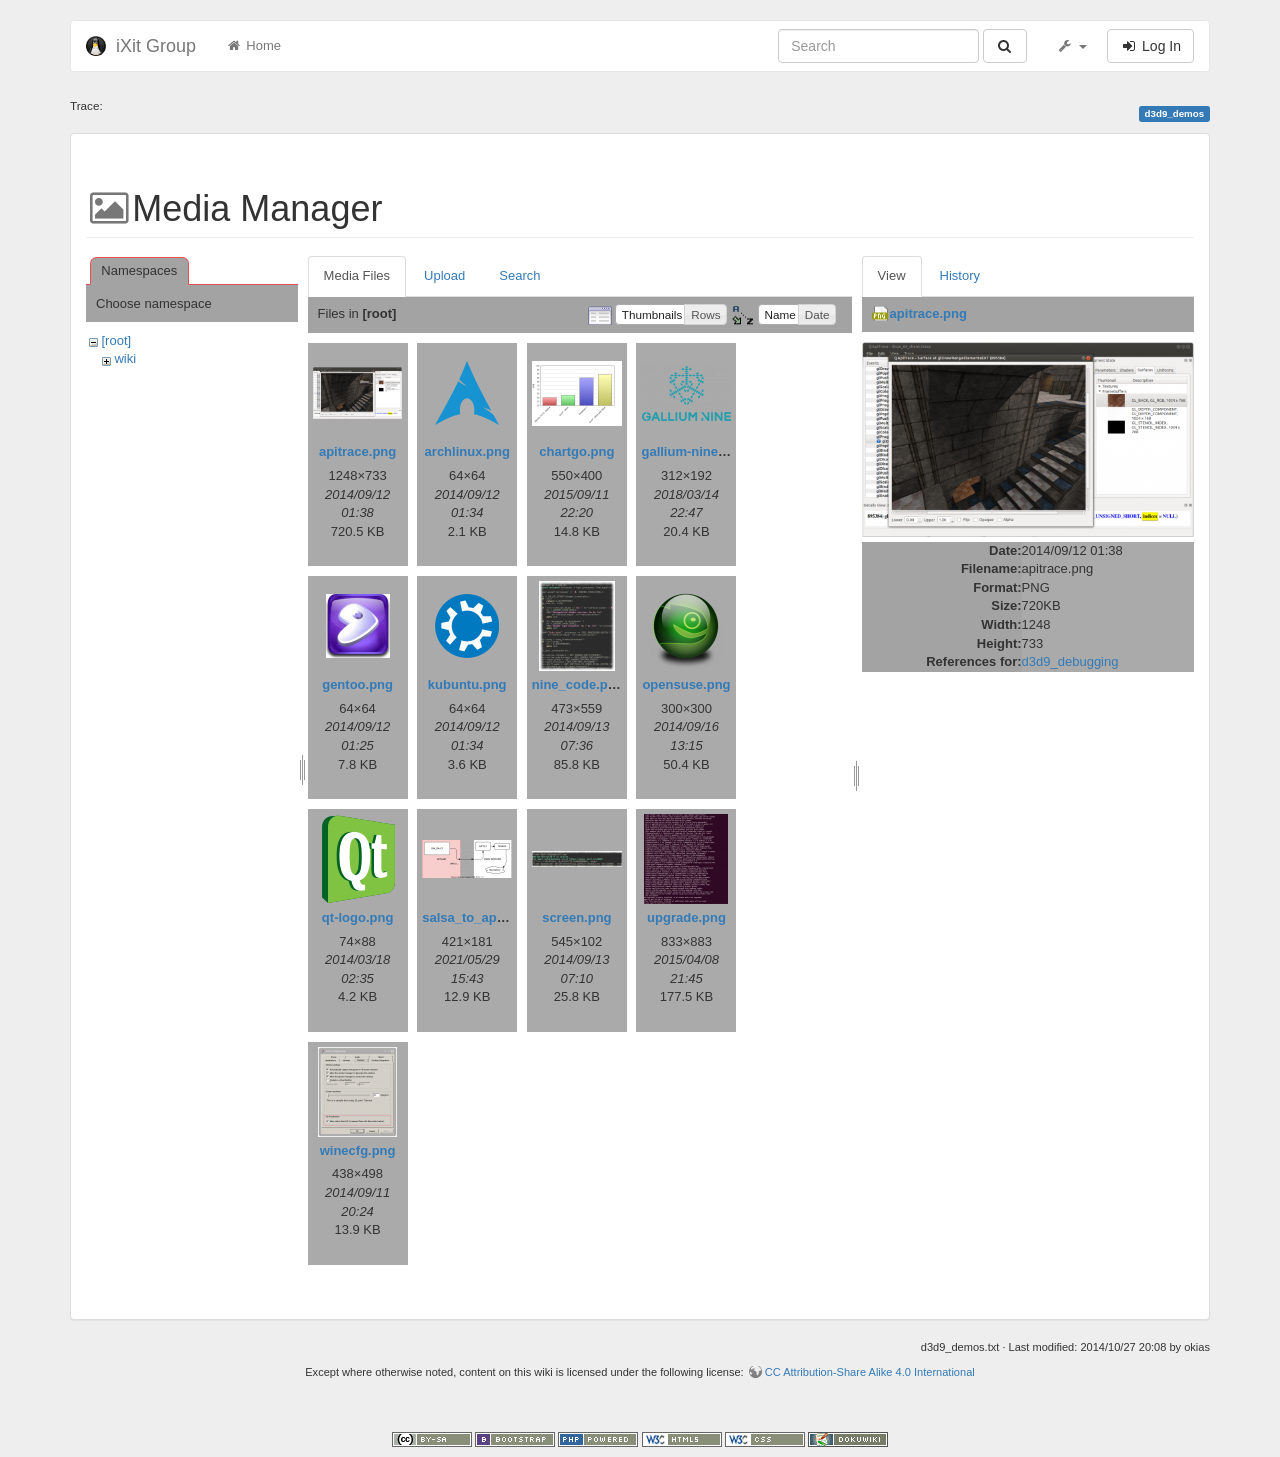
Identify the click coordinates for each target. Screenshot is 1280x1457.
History (960, 275)
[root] (116, 340)
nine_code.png (578, 684)
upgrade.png (686, 917)
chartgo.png (576, 451)
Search (519, 275)
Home (253, 45)
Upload (444, 275)
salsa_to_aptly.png (480, 917)
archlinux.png (467, 451)
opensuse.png (686, 684)
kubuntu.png (467, 684)
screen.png (576, 917)
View (892, 275)
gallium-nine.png (693, 451)
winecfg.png (358, 1150)
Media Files (357, 275)
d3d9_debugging (1070, 661)
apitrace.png (357, 451)
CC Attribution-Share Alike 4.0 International (870, 1372)
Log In (1150, 46)
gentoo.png (357, 684)
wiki (125, 358)
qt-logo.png (357, 917)
